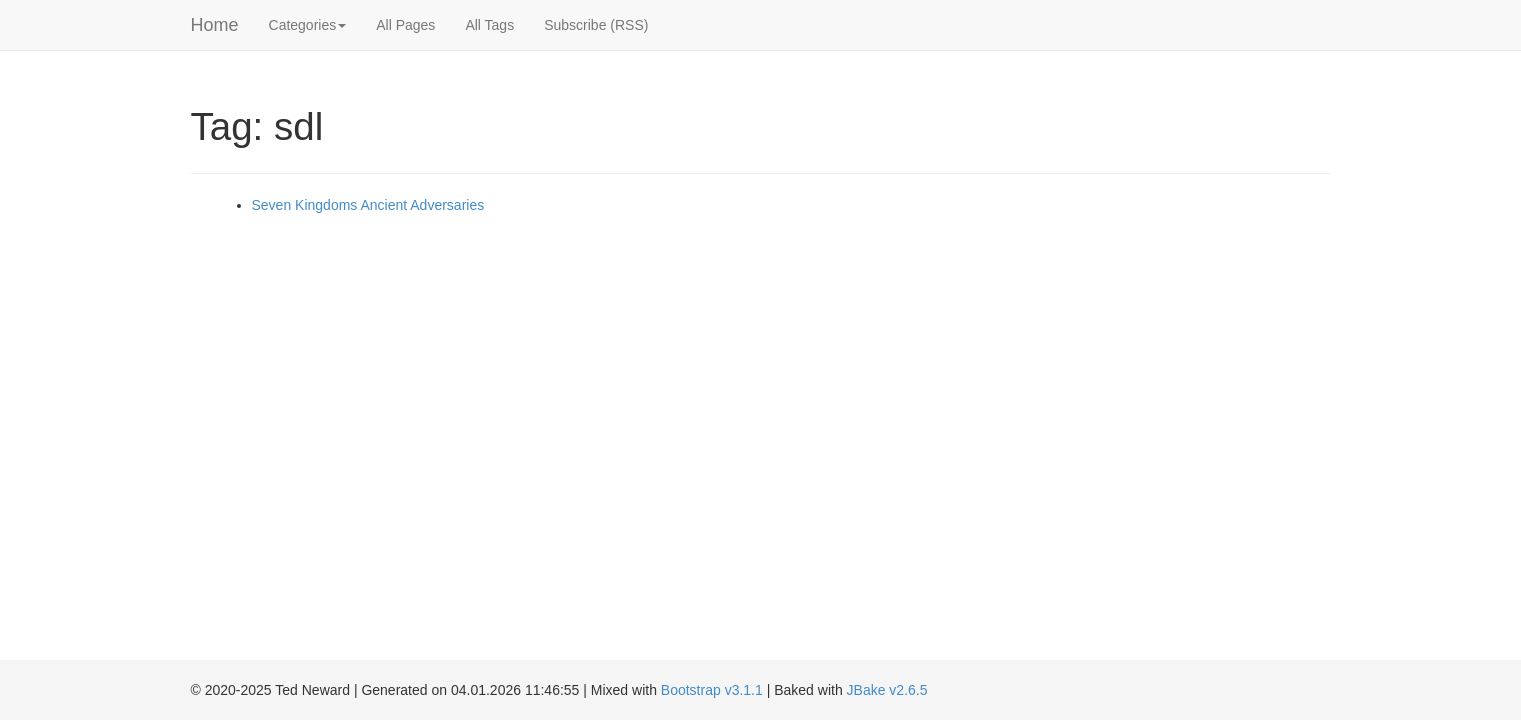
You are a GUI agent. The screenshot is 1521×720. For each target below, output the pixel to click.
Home (215, 25)
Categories (308, 25)
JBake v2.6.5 (887, 690)
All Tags (489, 25)
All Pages (405, 25)
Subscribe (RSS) (596, 25)
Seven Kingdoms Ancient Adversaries (368, 205)
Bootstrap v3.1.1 (712, 690)
